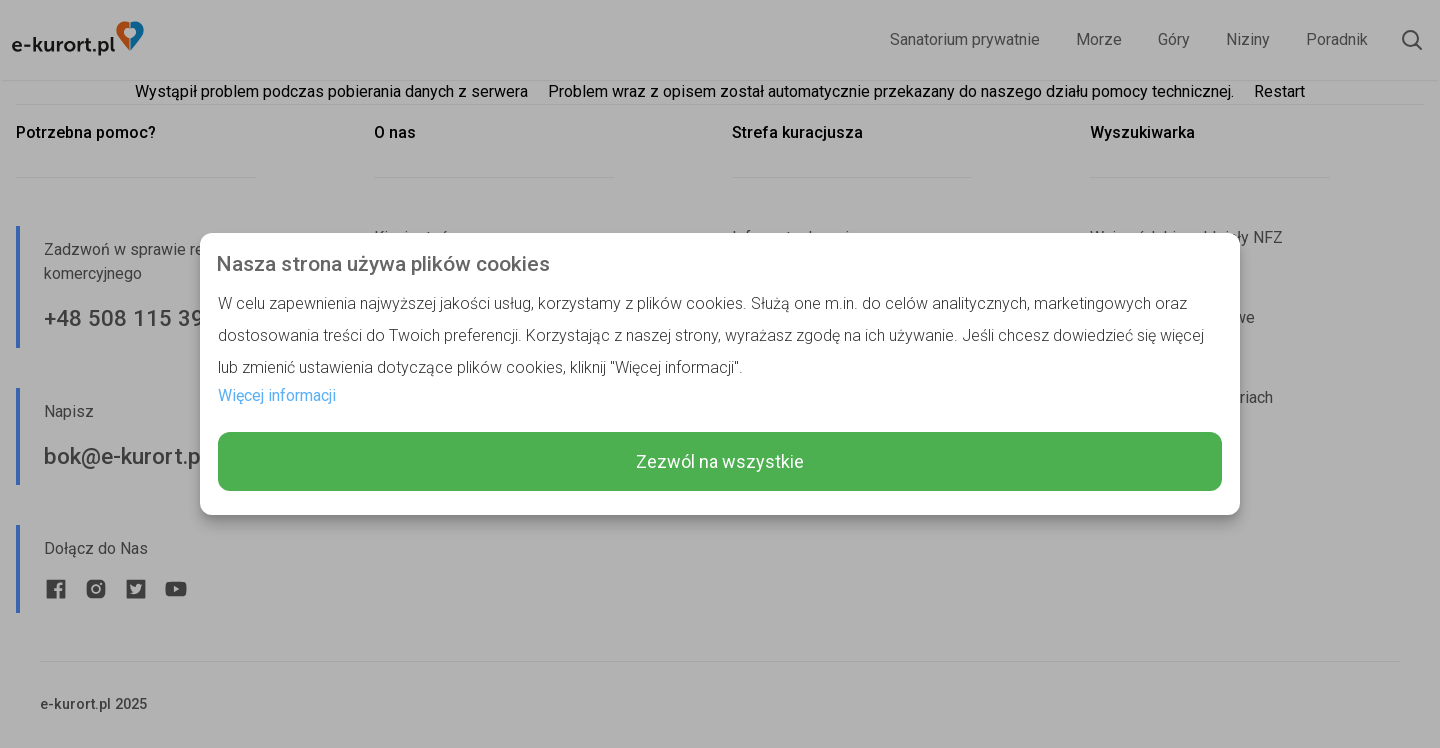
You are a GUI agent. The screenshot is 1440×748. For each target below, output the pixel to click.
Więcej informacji (277, 395)
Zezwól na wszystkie (720, 461)
